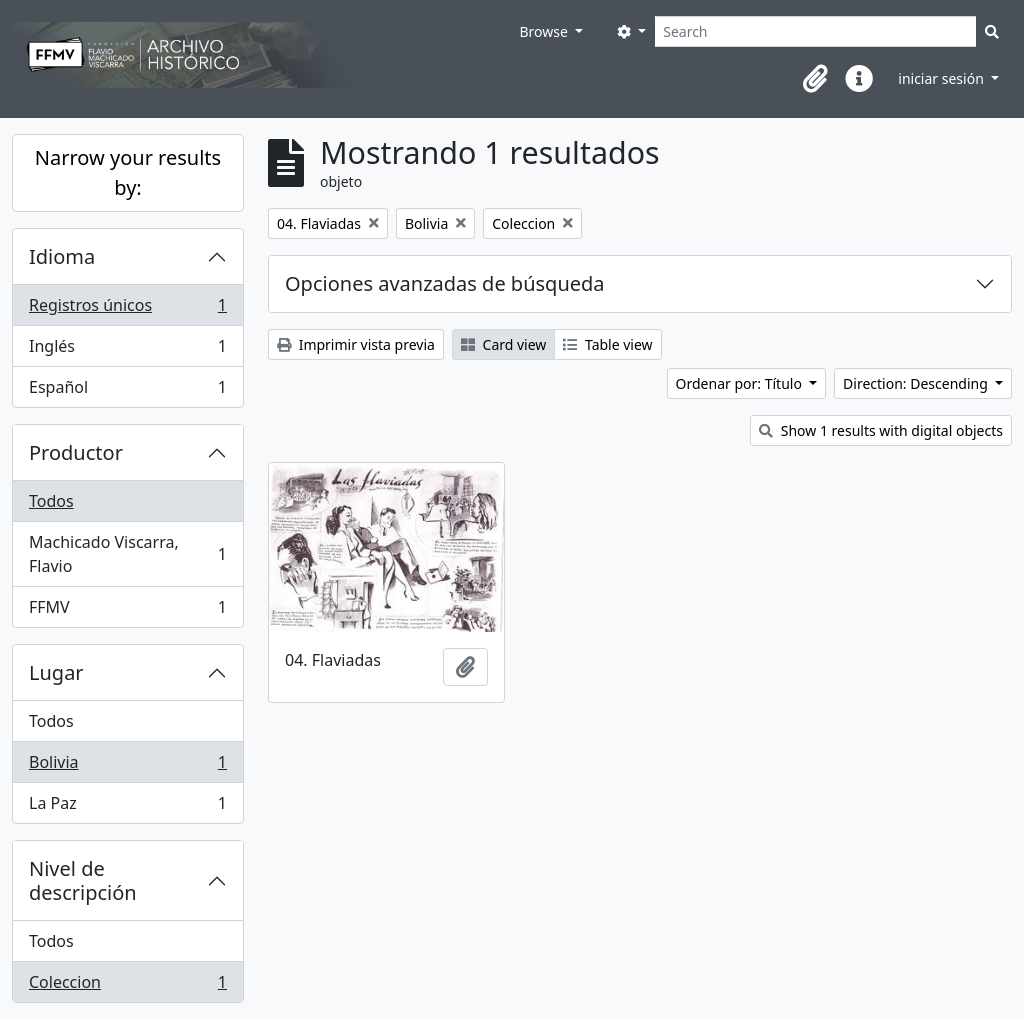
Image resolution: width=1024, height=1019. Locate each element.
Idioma (62, 256)
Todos (51, 501)
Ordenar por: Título (741, 383)
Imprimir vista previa (356, 344)
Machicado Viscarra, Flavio (127, 554)
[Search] (815, 31)
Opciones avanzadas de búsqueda (445, 283)
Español (127, 391)
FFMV (127, 611)
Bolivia (127, 766)
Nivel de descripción (83, 880)
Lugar (56, 672)
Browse (545, 31)
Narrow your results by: (128, 172)
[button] (815, 79)
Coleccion (127, 986)
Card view (503, 344)
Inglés (127, 350)
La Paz (127, 807)
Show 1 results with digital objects (881, 430)
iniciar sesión (942, 78)
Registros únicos (127, 309)
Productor (76, 452)
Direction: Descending (917, 383)
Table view (607, 344)
